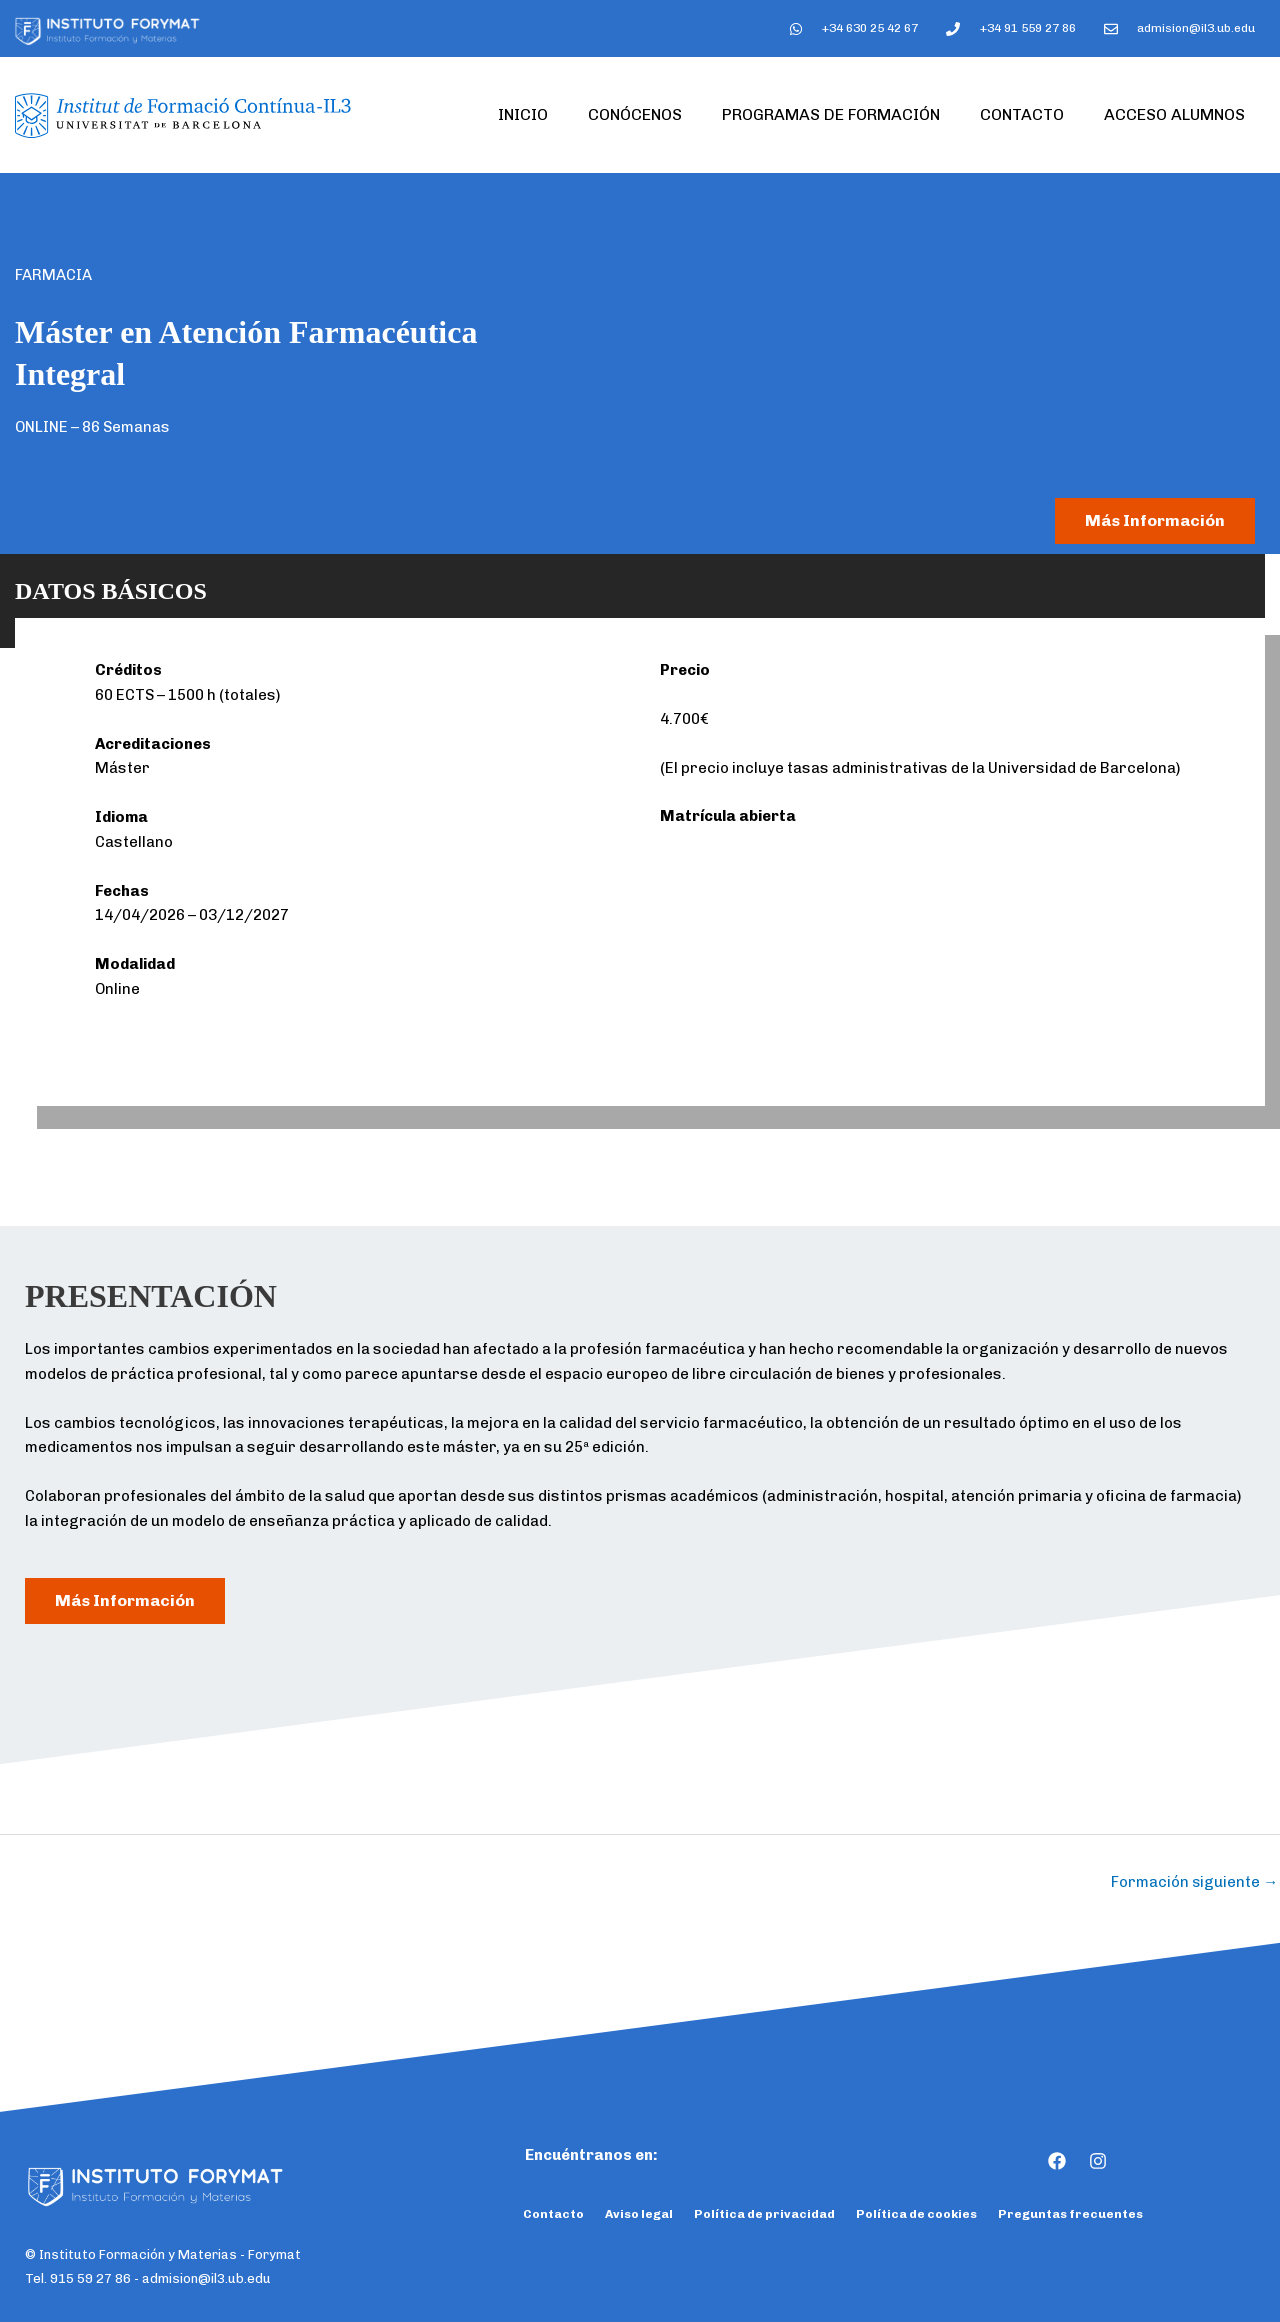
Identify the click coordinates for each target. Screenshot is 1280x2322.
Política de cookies (916, 2215)
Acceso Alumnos (1174, 114)
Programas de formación (831, 114)
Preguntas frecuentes (1070, 2215)
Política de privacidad (764, 2215)
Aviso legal (639, 2215)
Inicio (523, 114)
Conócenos (635, 114)
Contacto (1022, 114)
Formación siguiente (1194, 1882)
